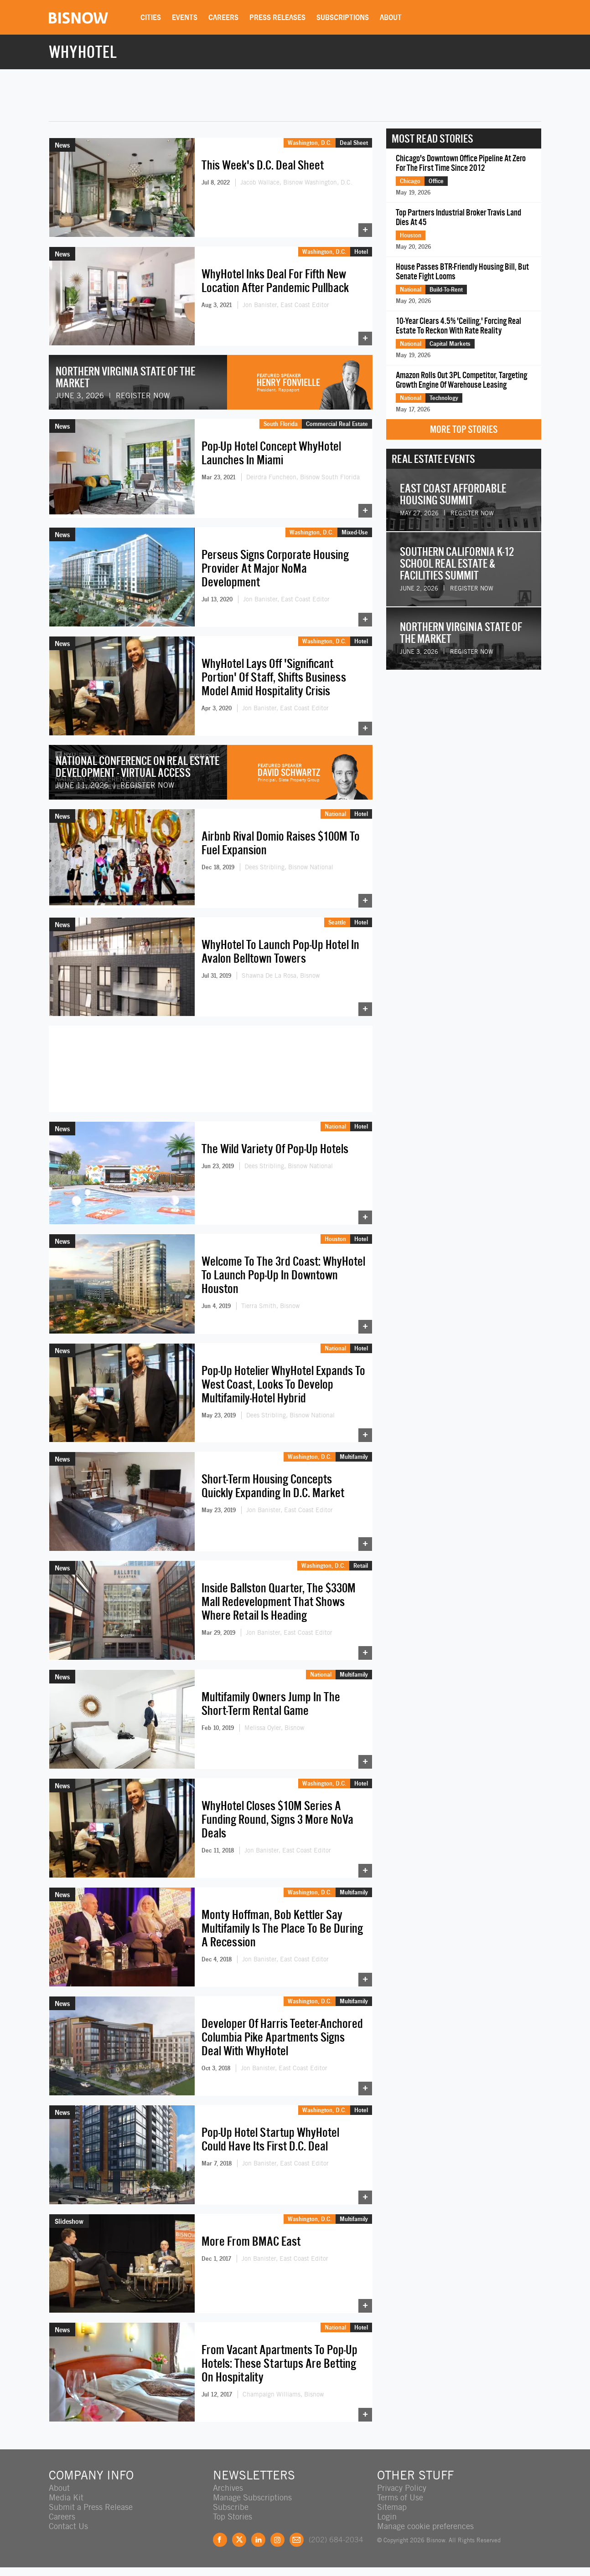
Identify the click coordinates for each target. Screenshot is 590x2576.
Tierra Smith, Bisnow (270, 1305)
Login (387, 2516)
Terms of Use (400, 2497)
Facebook (220, 2540)
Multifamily (354, 1456)
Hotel (361, 251)
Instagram (277, 2540)
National (335, 813)
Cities (150, 17)
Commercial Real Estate (337, 423)
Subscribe (230, 2507)
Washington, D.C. (309, 142)
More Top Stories (463, 429)
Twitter (239, 2540)
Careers (223, 17)
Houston (335, 1238)
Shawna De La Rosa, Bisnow (281, 975)
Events (184, 17)
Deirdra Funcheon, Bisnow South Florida (303, 477)
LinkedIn (258, 2540)
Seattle (337, 922)
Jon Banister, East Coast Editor (286, 304)
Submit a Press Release (91, 2507)
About (391, 17)
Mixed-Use (355, 532)
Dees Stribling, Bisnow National (289, 867)
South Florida (281, 423)
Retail (360, 1565)
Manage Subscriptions (252, 2497)
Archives (228, 2488)
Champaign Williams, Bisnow (283, 2394)
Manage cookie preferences (425, 2526)
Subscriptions (342, 17)
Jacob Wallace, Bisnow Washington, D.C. (296, 182)
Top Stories (232, 2516)
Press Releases (277, 17)
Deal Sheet (354, 142)
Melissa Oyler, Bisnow (274, 1727)
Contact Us (68, 2526)
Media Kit (66, 2497)
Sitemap (392, 2507)
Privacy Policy (401, 2488)
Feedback (297, 2540)
